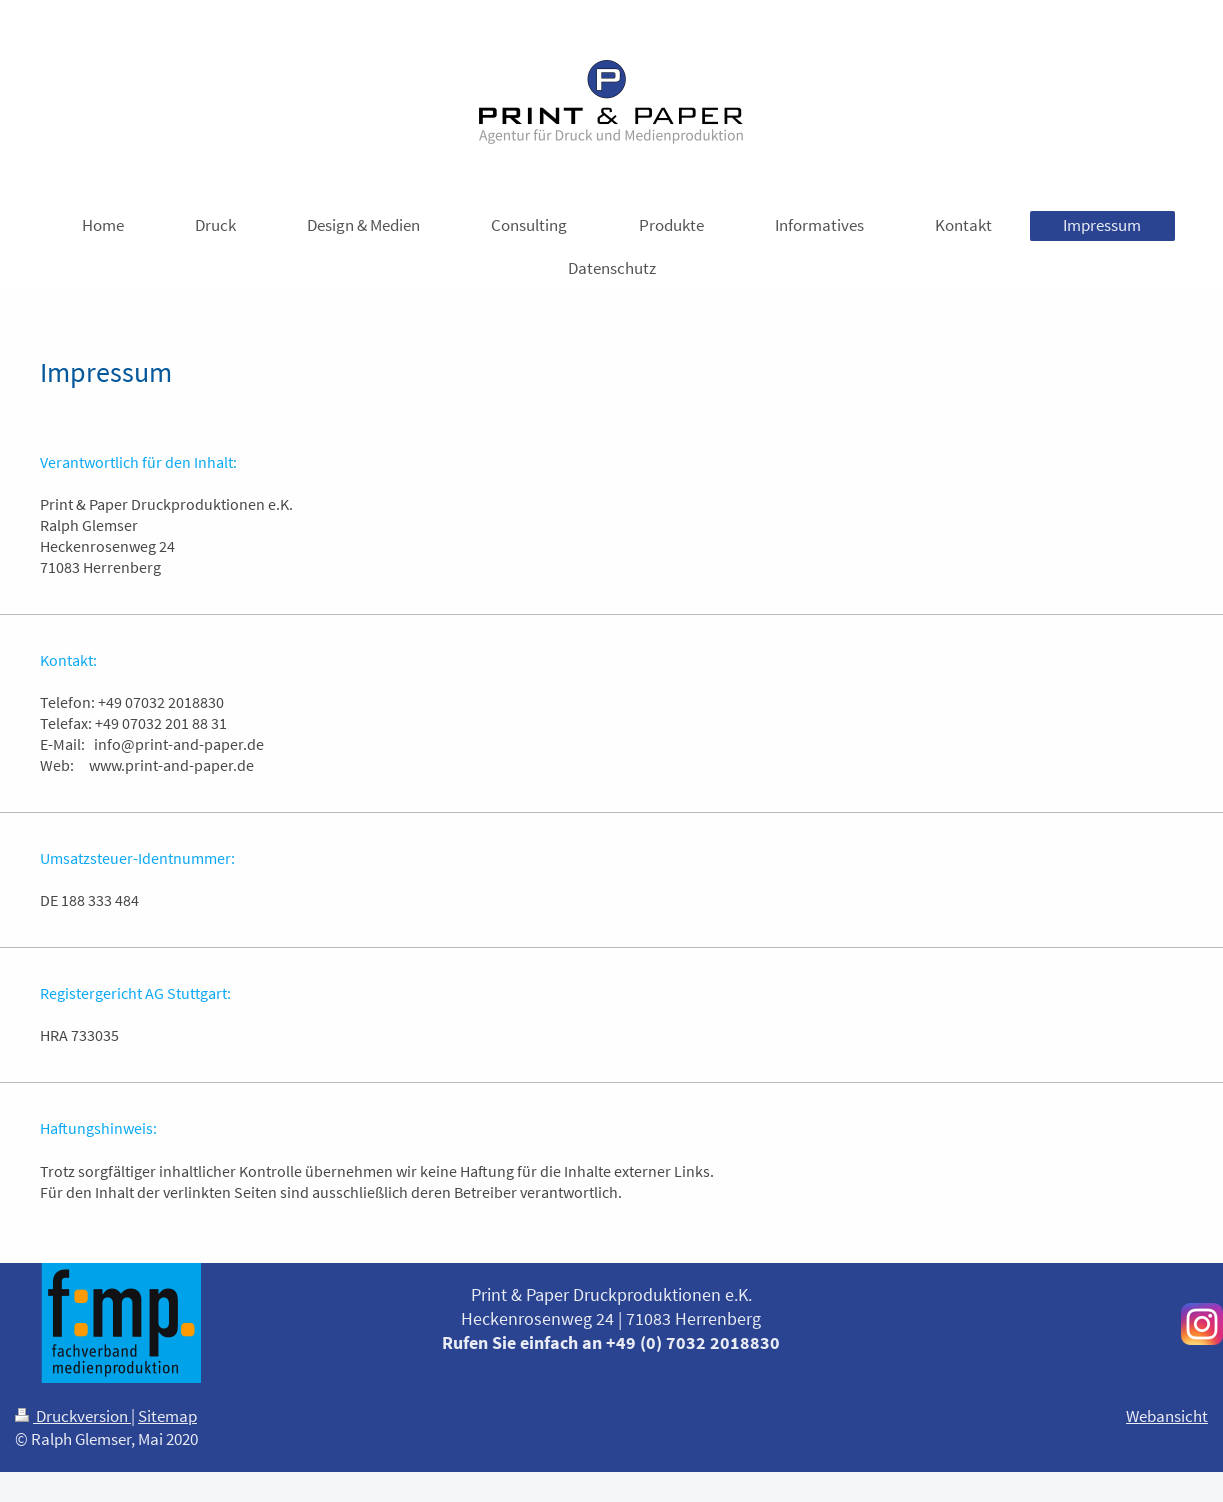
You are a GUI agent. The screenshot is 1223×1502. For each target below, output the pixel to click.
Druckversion (73, 1416)
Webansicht (1167, 1416)
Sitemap (167, 1416)
